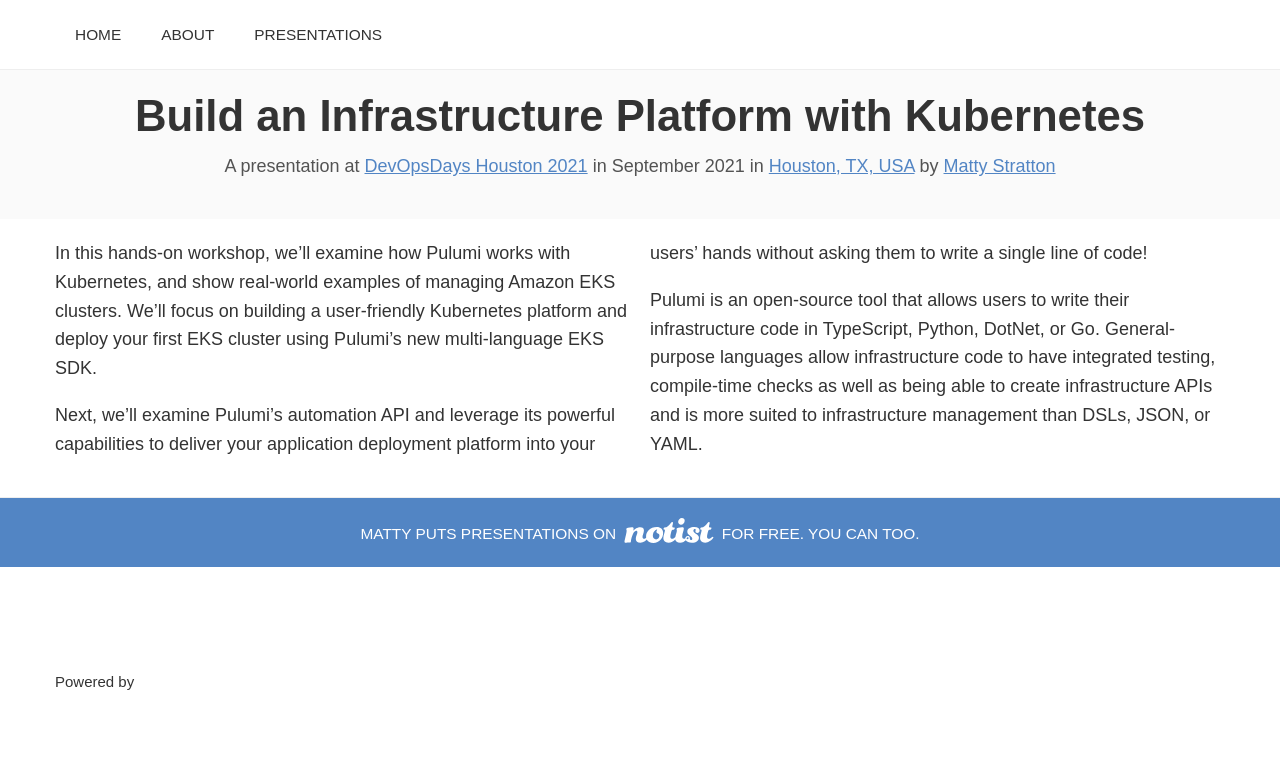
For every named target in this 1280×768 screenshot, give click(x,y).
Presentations (318, 34)
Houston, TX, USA (842, 166)
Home (98, 34)
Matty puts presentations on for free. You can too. (639, 533)
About (187, 34)
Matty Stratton (1000, 166)
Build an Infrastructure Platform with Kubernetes (640, 115)
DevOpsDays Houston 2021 (476, 166)
